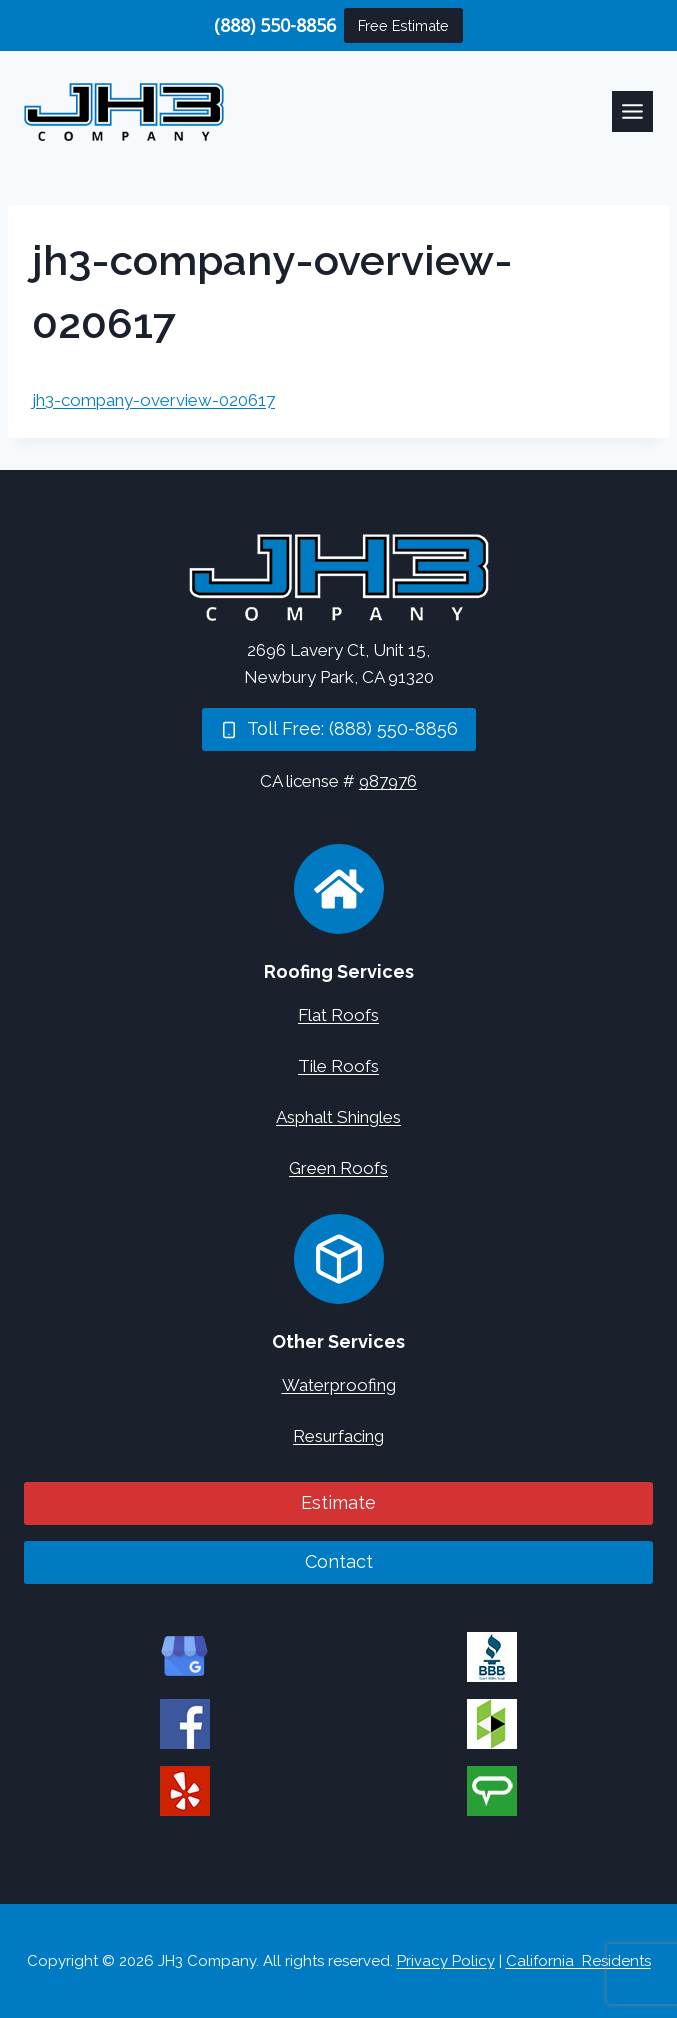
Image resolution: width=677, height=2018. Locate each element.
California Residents (578, 1961)
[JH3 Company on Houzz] (492, 1724)
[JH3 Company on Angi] (492, 1791)
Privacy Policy (446, 1961)
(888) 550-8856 (275, 25)
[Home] (339, 577)
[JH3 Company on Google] (185, 1657)
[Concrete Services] (339, 1259)
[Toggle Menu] (632, 111)
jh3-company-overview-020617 (153, 400)
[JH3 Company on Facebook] (185, 1724)
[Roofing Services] (339, 889)
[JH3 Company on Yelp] (185, 1791)
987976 (388, 781)
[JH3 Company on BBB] (492, 1657)
